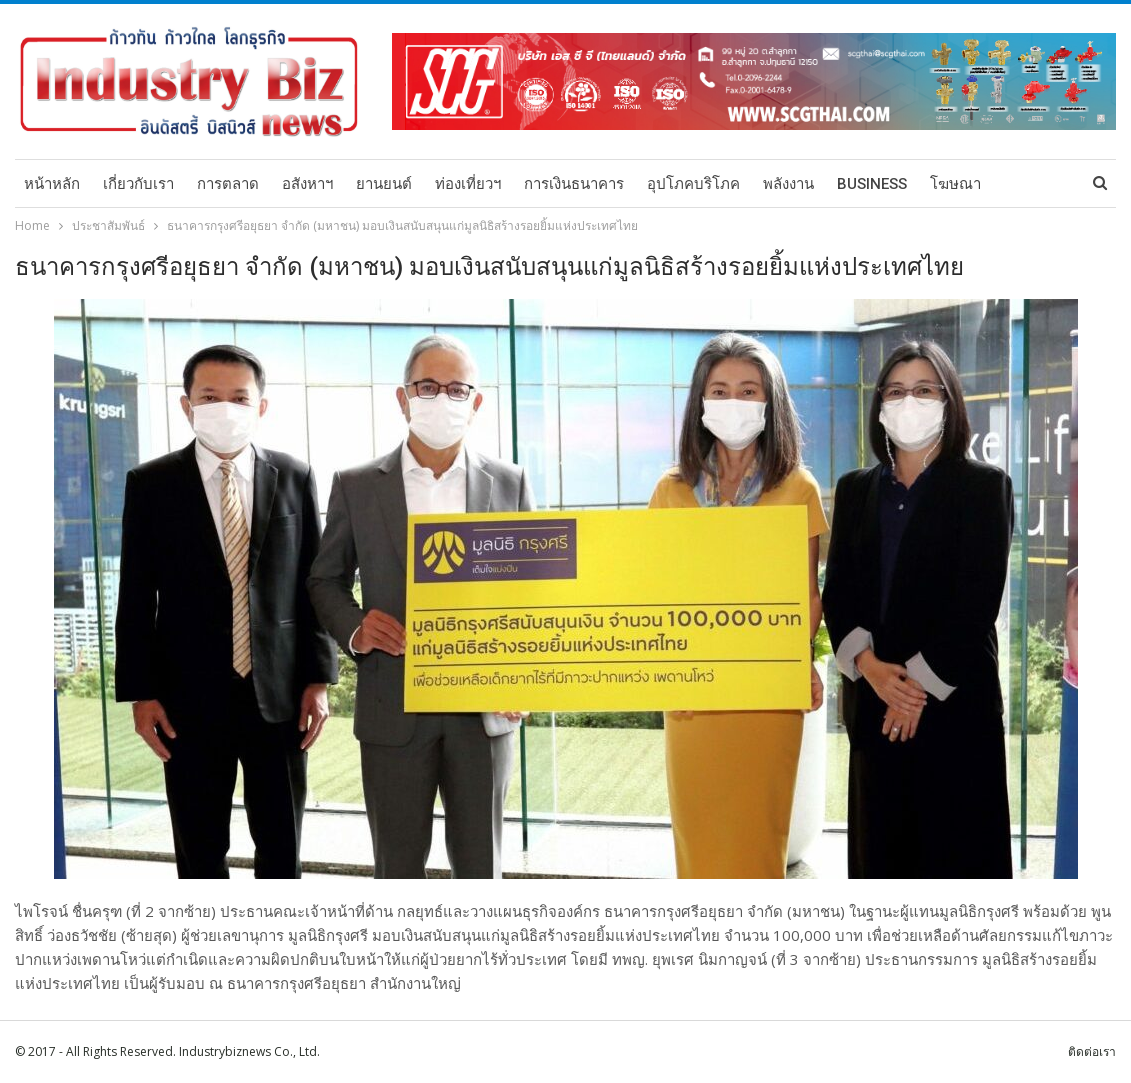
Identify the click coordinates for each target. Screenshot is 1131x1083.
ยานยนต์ (384, 184)
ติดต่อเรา (1092, 1051)
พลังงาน (788, 184)
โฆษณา (955, 184)
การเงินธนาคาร (574, 184)
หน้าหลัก (52, 184)
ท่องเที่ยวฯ (468, 184)
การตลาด (228, 184)
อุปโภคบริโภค (693, 184)
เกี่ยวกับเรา (138, 184)
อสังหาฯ (307, 184)
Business (872, 184)
